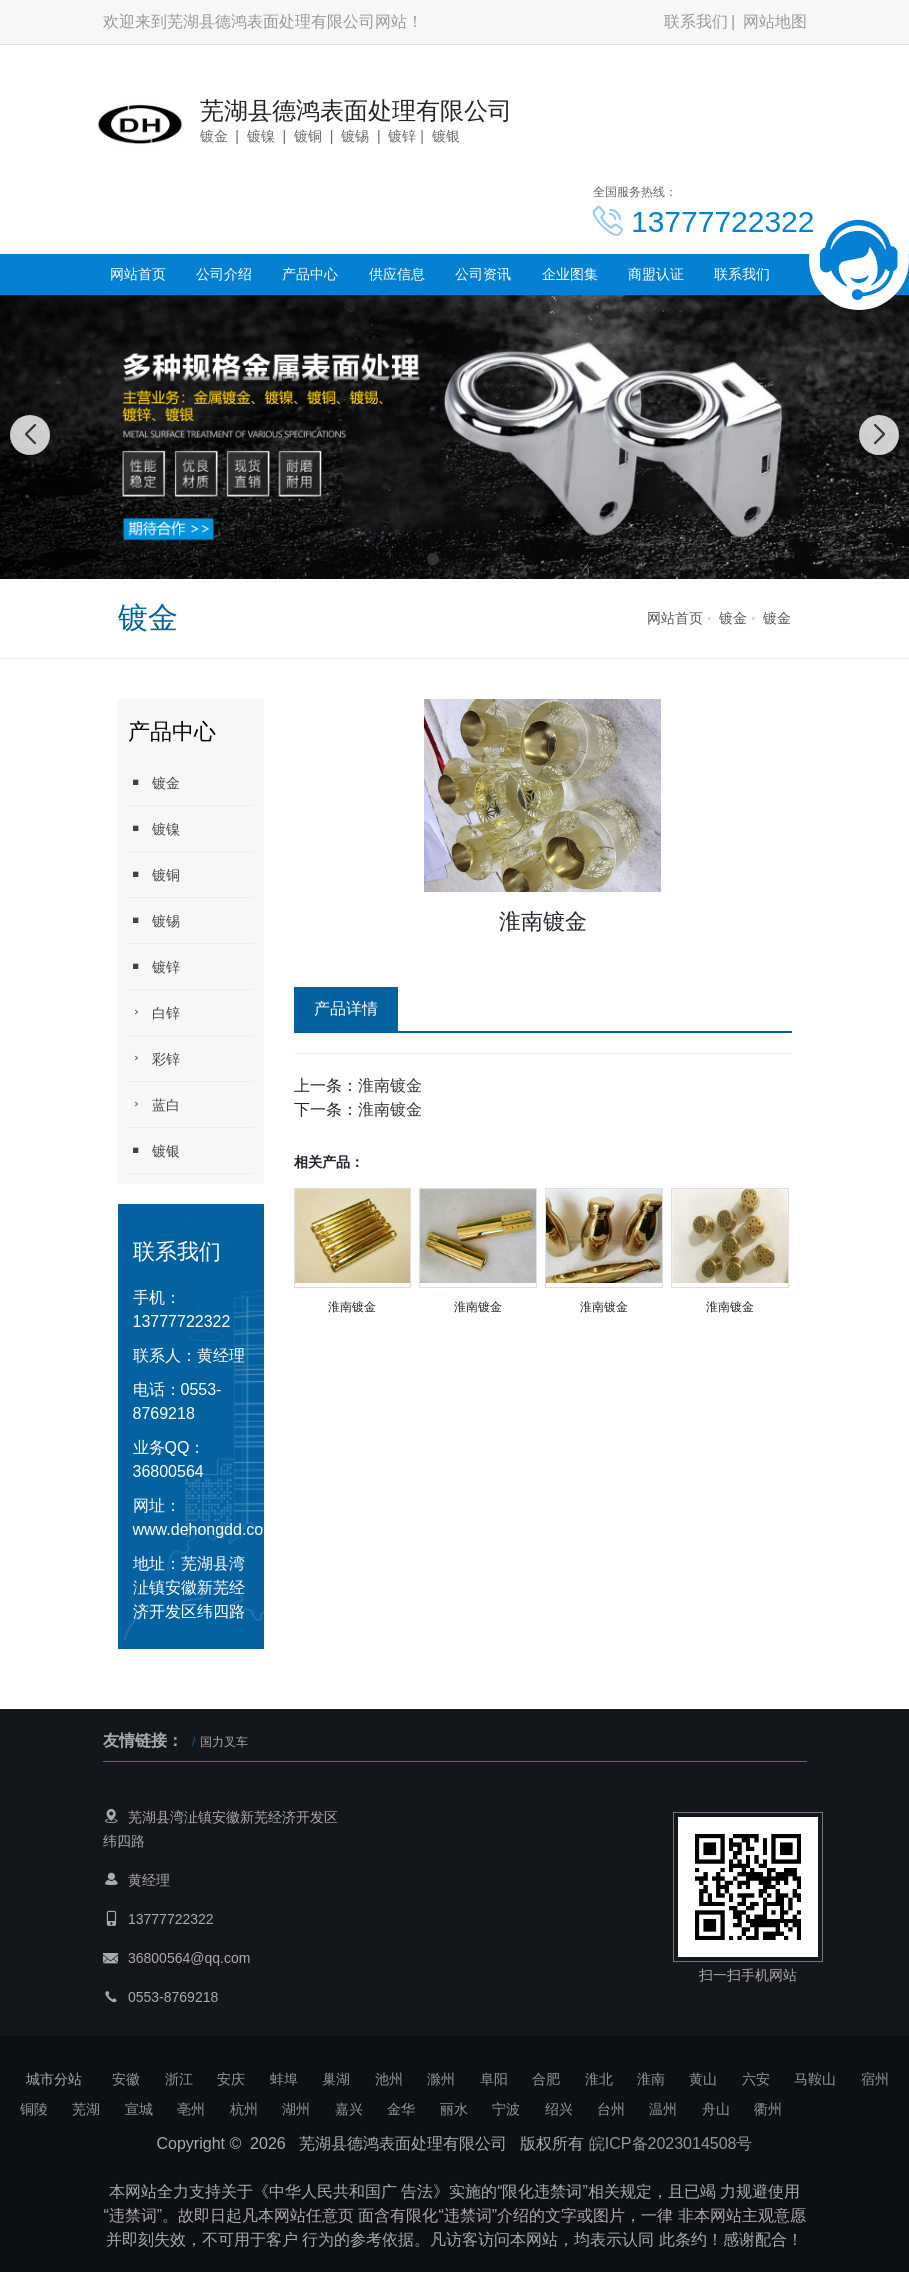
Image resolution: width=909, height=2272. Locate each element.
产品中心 (310, 274)
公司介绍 (224, 274)
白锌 (154, 1012)
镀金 (733, 618)
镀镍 (154, 828)
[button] (433, 559)
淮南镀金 (390, 1085)
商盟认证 (656, 274)
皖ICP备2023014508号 (671, 2143)
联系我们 (696, 21)
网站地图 (775, 21)
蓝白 (154, 1104)
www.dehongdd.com (205, 1529)
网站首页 (138, 274)
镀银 (154, 1150)
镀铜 (154, 874)
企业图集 (570, 274)
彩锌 (154, 1058)
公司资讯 (483, 274)
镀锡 (154, 920)
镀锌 (154, 966)
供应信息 (397, 274)
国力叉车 (224, 1742)
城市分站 (54, 2079)
